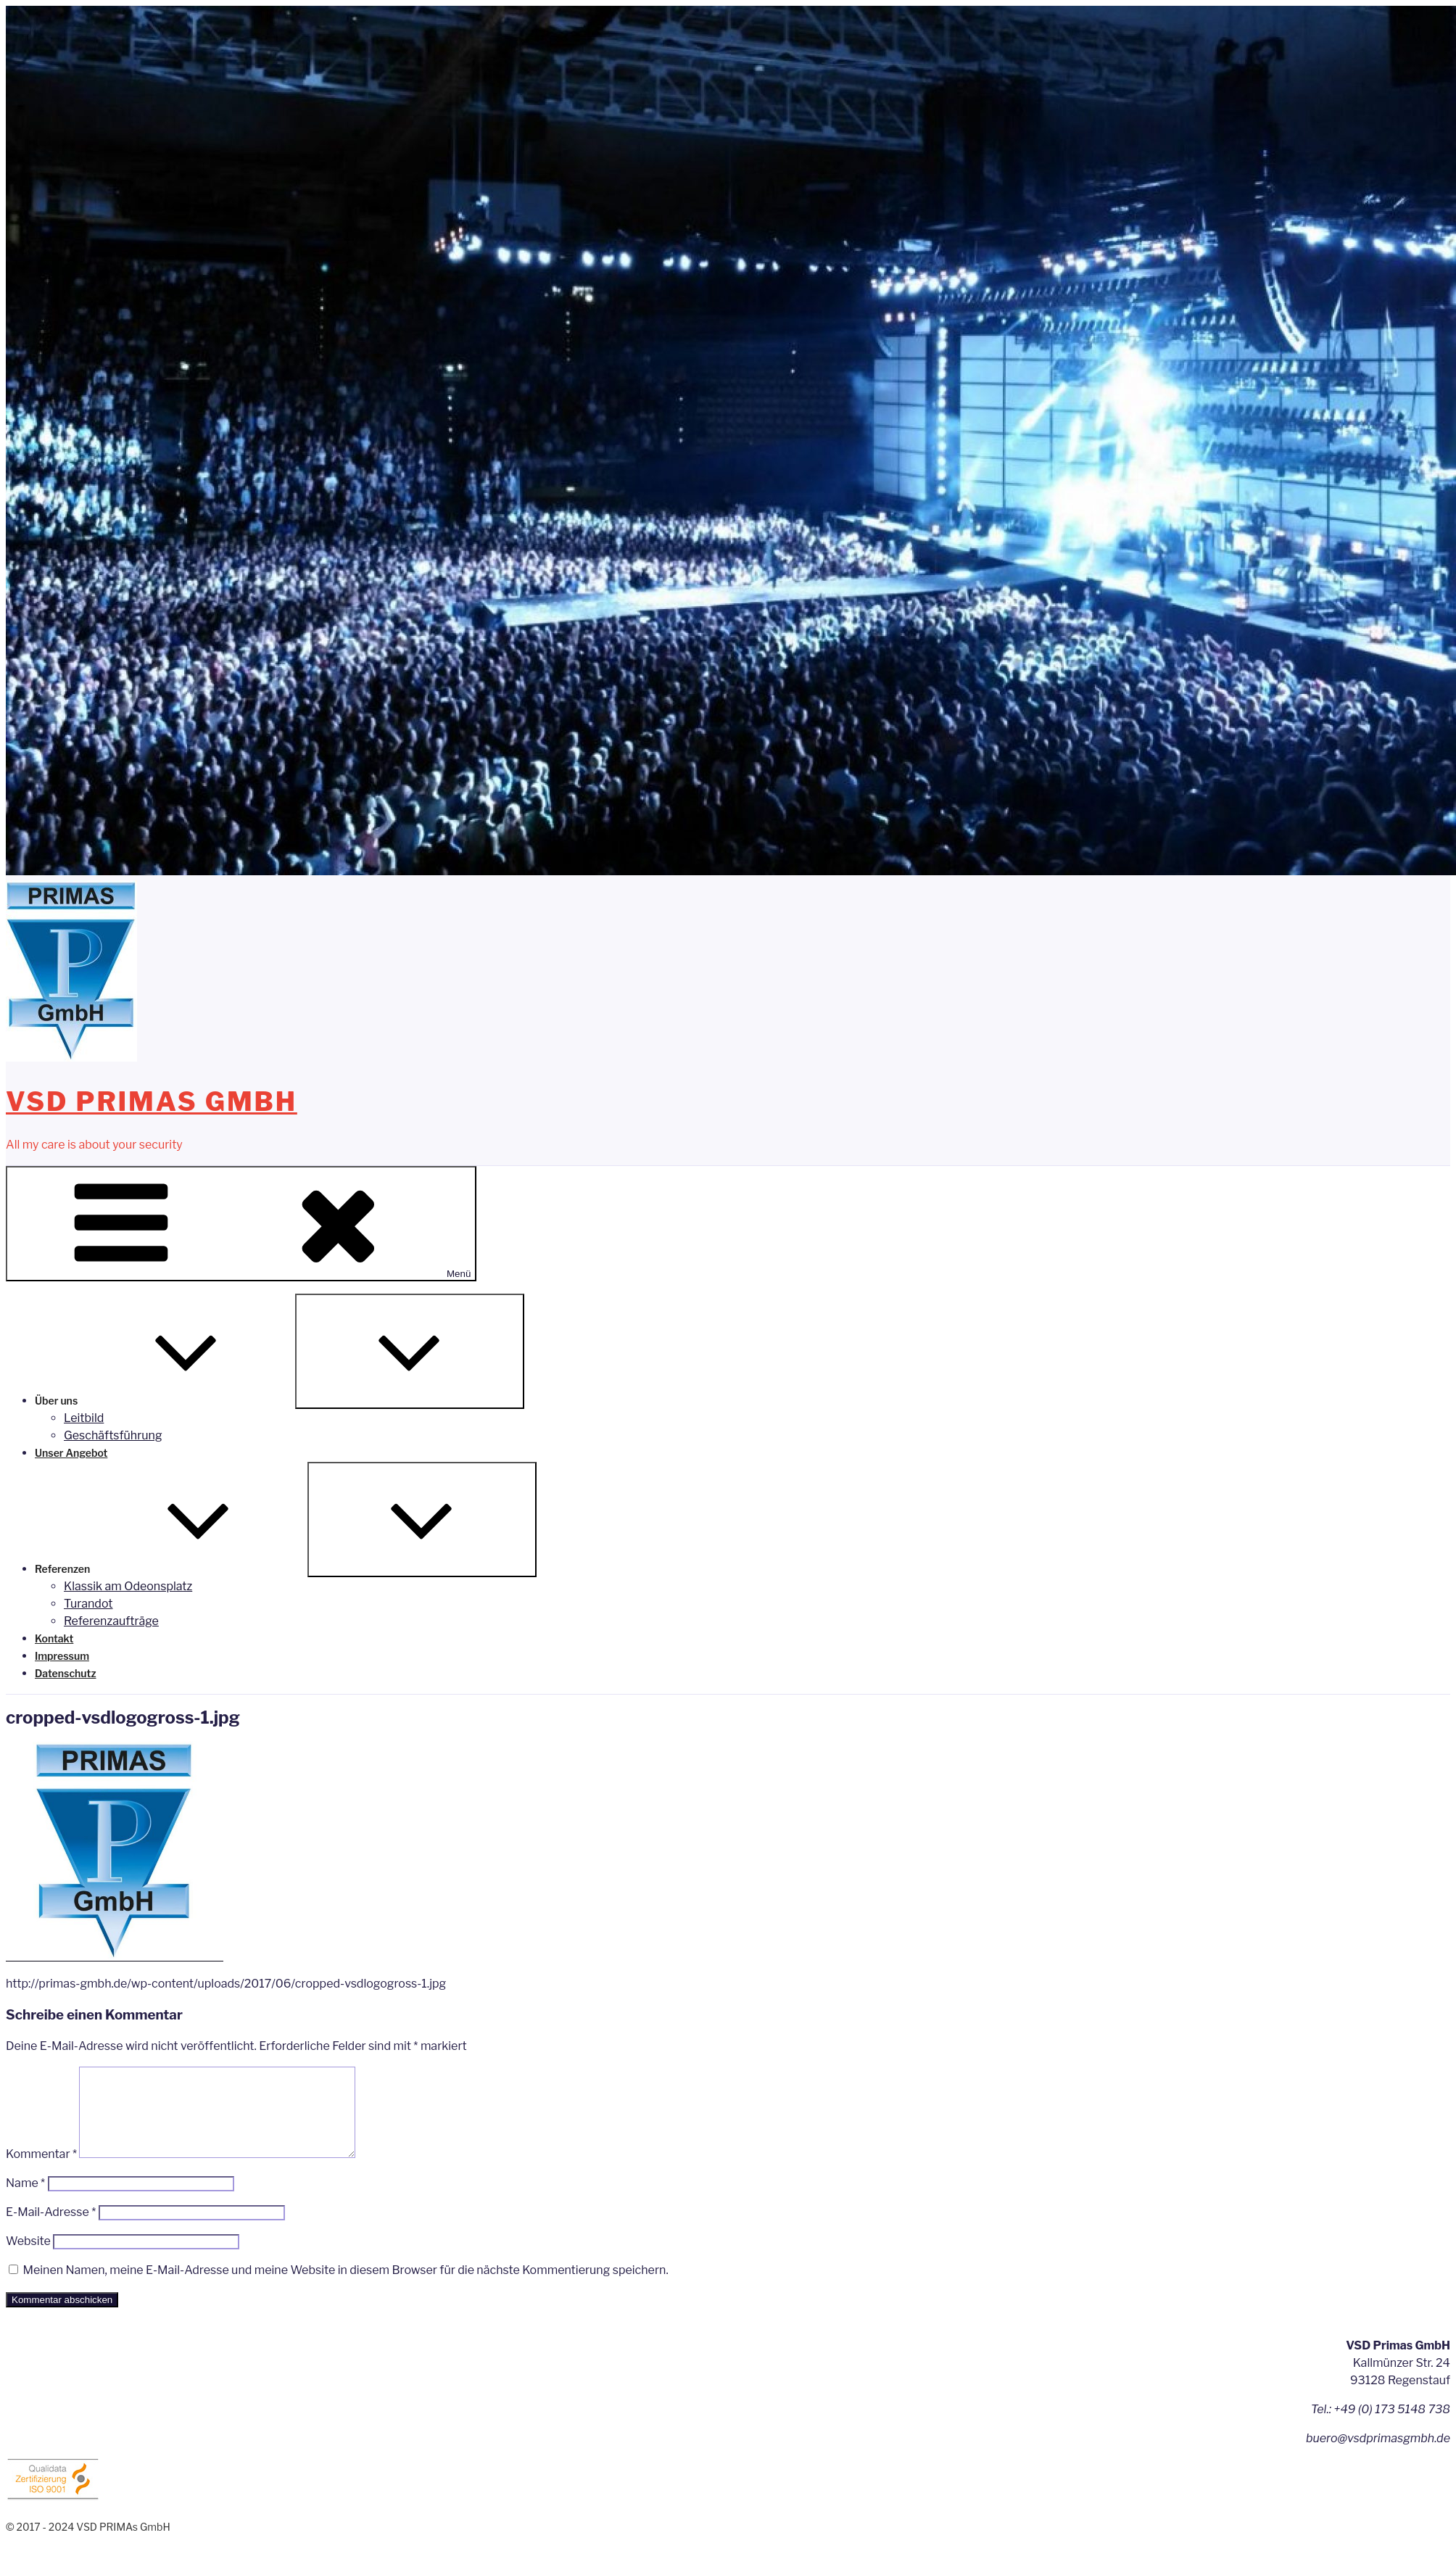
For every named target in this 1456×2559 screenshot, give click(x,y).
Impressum (62, 1656)
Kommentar (41, 2171)
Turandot (88, 1604)
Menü (241, 1223)
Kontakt (54, 1638)
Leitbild (84, 1418)
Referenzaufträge (111, 1621)
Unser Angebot (71, 1453)
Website (28, 2258)
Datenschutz (65, 1673)
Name (25, 2200)
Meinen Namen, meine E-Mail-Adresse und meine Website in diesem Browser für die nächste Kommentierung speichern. (345, 2287)
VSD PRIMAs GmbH (151, 1101)
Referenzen (171, 1569)
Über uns (165, 1400)
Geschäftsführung (113, 1435)
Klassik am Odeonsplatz (128, 1586)
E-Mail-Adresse (51, 2229)
